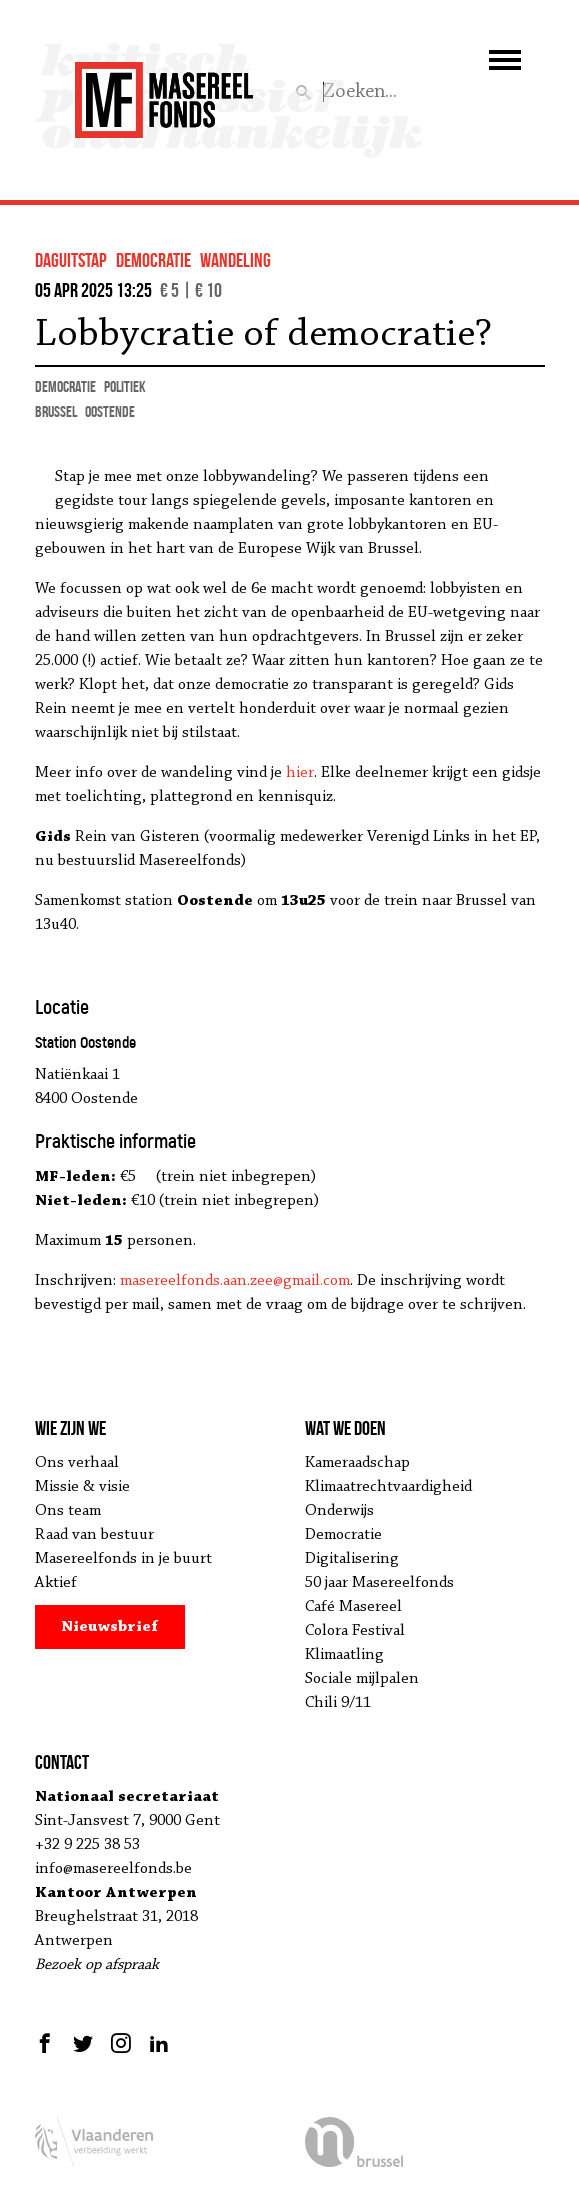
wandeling (235, 260)
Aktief (56, 1583)
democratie (153, 260)
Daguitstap (71, 260)
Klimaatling (344, 1655)
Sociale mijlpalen (362, 1679)
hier (300, 773)
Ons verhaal (77, 1463)
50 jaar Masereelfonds (379, 1583)
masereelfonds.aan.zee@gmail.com (235, 1281)
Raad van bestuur (94, 1535)
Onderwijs (339, 1511)
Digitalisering (352, 1559)
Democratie (343, 1535)
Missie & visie (82, 1487)
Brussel (56, 411)
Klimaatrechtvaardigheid (388, 1487)
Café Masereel (353, 1607)
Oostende (110, 411)
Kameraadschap (357, 1463)
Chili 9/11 (338, 1703)
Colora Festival (355, 1631)
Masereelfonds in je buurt (123, 1559)
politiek (125, 386)
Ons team (68, 1511)
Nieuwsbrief (109, 1627)
